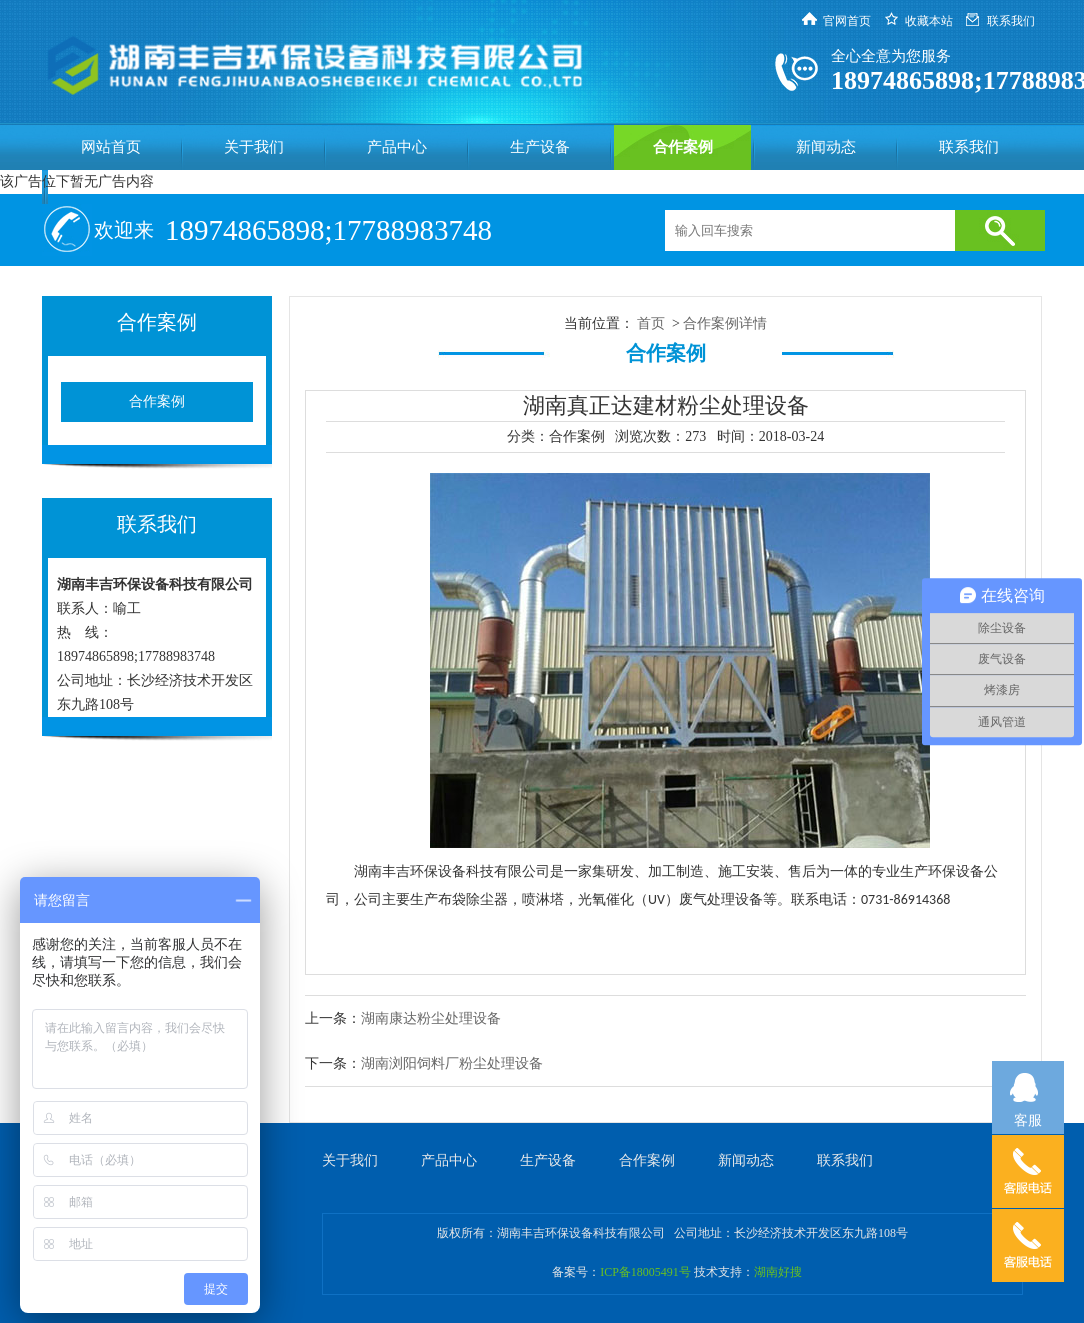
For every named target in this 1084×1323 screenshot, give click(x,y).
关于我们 (254, 147)
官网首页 (847, 21)
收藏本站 (929, 21)
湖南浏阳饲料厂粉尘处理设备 (452, 1063)
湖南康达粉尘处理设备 (431, 1018)
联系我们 (1011, 21)
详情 (753, 323)
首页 (651, 323)
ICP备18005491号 (645, 1272)
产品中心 (397, 147)
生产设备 (540, 147)
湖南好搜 (778, 1272)
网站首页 (111, 147)
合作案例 (683, 147)
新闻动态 (826, 147)
